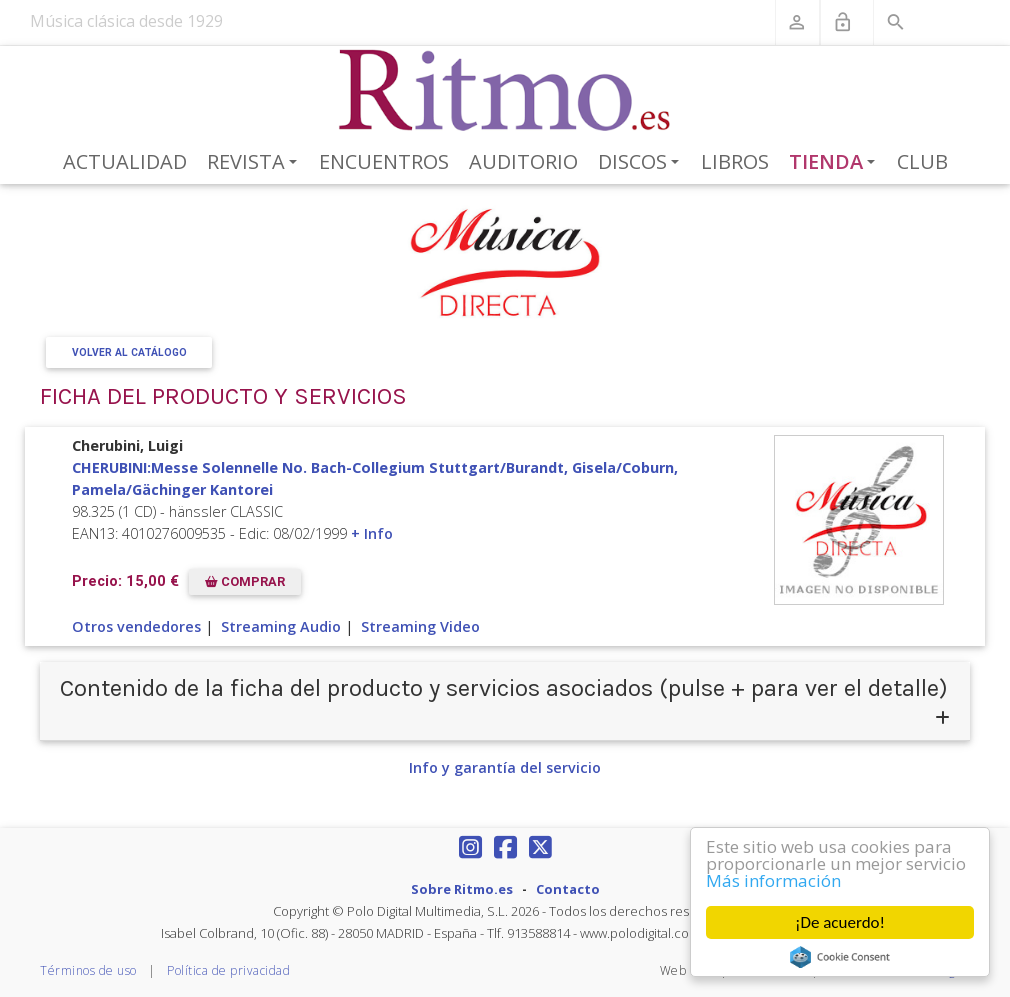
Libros (735, 161)
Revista (255, 163)
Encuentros (384, 161)
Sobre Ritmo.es (462, 889)
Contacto (568, 889)
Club (922, 161)
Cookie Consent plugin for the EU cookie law (840, 957)
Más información (773, 880)
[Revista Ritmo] (505, 91)
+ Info (372, 533)
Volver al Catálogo (129, 352)
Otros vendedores (136, 626)
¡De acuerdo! (840, 922)
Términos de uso (88, 970)
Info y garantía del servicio (505, 767)
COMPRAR (245, 581)
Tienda (836, 163)
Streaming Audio (281, 626)
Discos (642, 163)
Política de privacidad (228, 970)
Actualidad (125, 161)
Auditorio (523, 161)
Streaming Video (420, 626)
